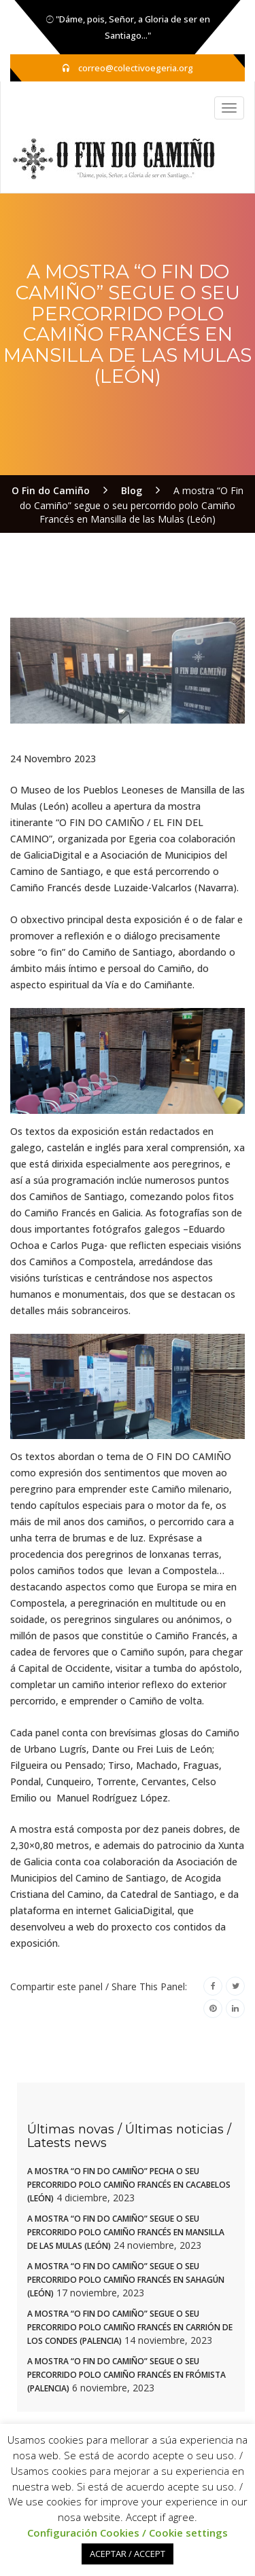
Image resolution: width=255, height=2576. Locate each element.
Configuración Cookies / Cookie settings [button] (127, 2532)
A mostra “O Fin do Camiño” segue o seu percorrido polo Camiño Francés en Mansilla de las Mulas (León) (125, 2232)
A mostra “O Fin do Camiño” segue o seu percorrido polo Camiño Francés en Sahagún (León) (125, 2279)
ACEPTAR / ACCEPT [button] (127, 2553)
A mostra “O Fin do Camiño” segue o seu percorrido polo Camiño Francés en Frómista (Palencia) (126, 2374)
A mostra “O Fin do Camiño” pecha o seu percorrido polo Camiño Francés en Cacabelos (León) (129, 2184)
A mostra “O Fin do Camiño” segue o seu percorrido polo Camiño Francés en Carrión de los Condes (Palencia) (130, 2327)
